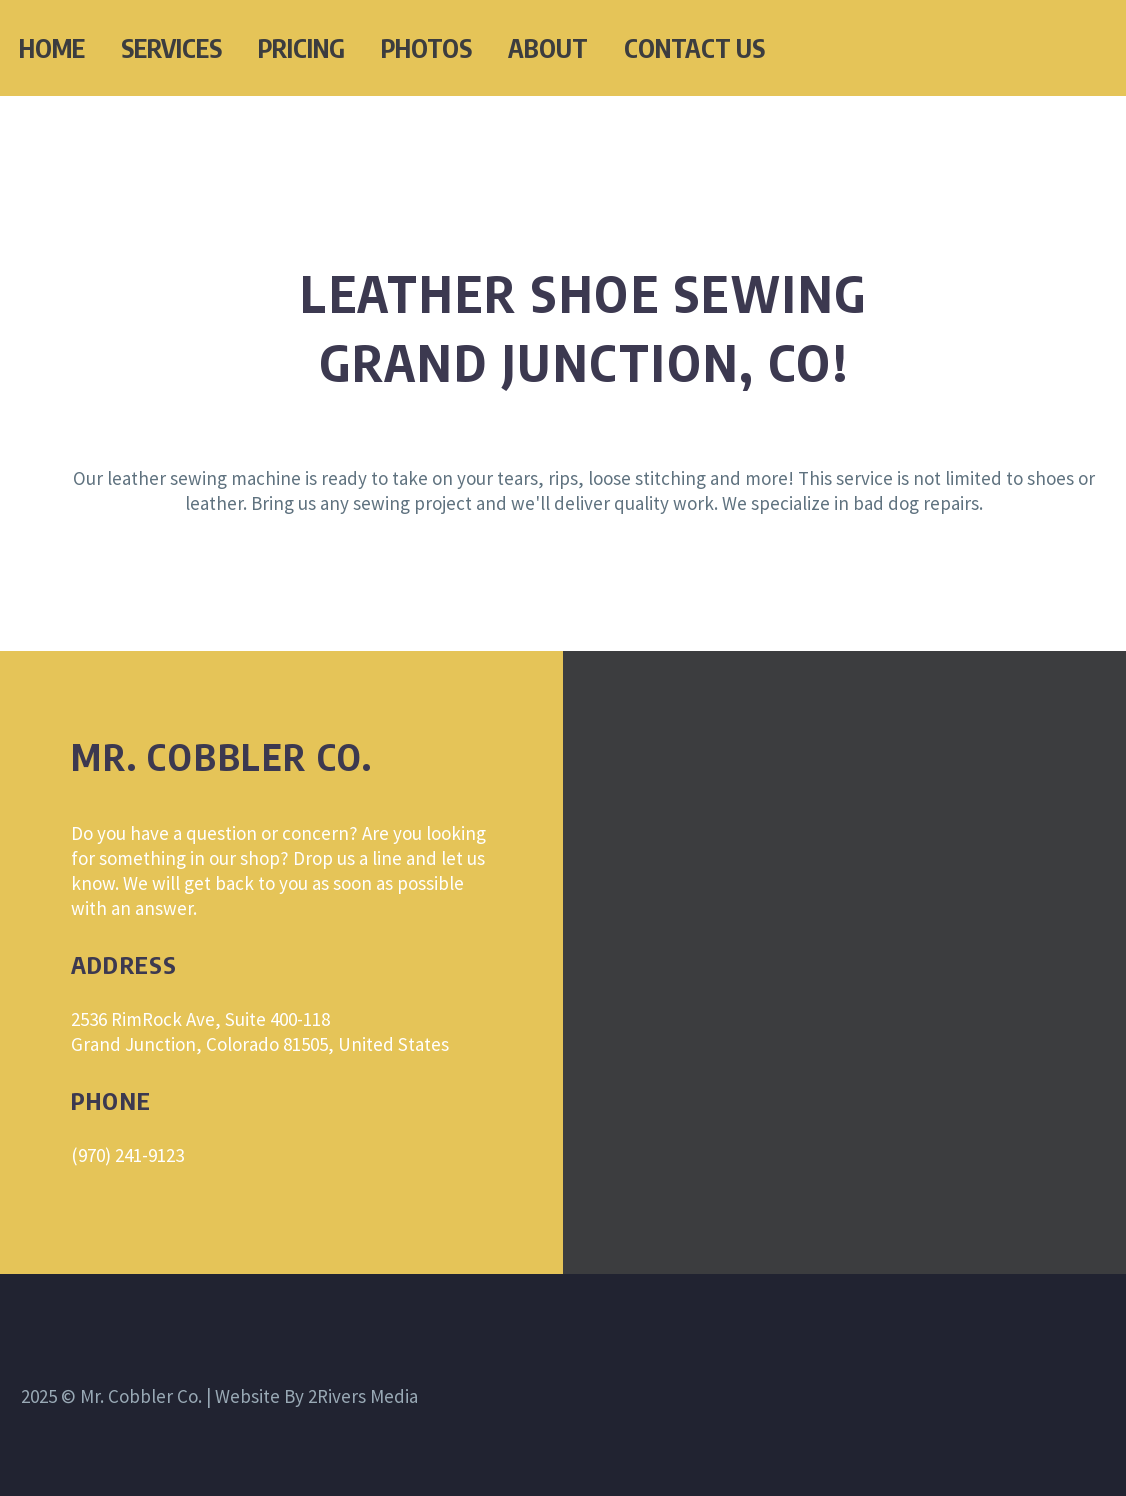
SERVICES (171, 48)
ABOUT (548, 48)
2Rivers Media (363, 1396)
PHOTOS (426, 48)
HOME (52, 48)
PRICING (301, 48)
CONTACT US (694, 48)
